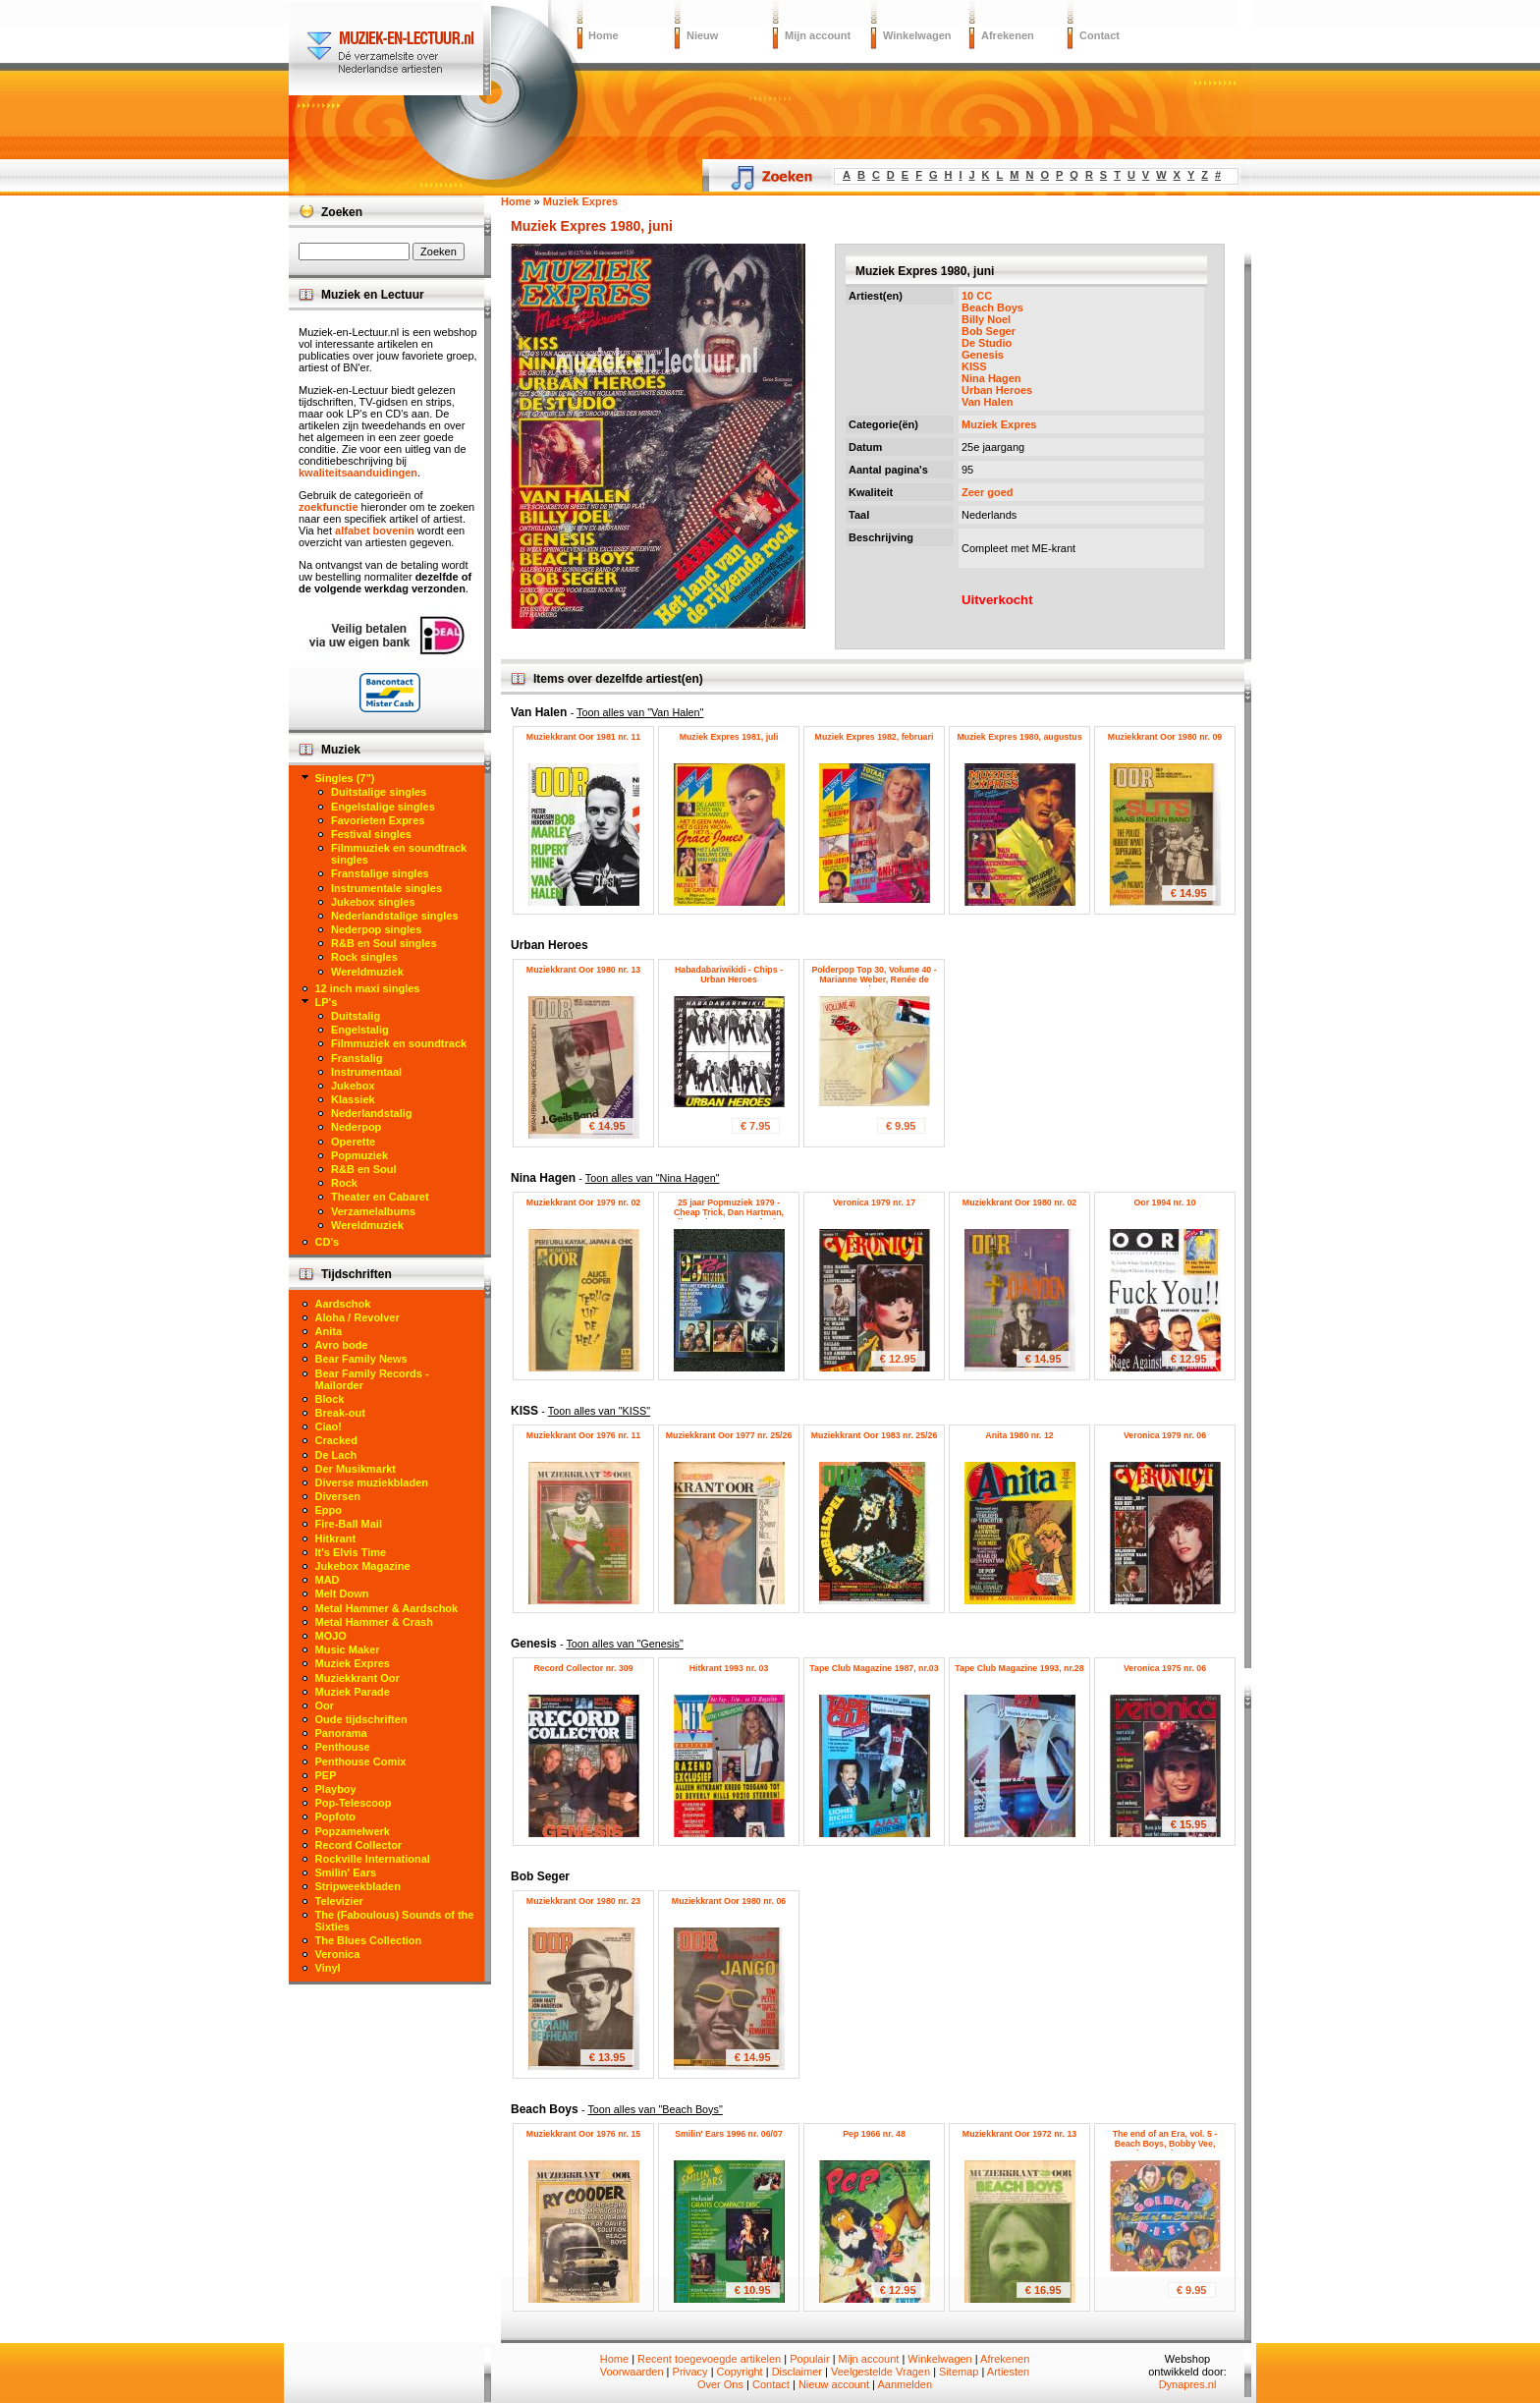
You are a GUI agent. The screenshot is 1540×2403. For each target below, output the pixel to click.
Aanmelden (904, 2384)
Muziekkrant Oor (357, 1678)
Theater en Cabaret (380, 1196)
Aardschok (343, 1304)
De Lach (336, 1455)
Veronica (337, 1954)
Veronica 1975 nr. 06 (1165, 1668)
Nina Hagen (991, 378)
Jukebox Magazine (363, 1566)
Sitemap (958, 2371)
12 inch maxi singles (367, 988)
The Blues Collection (368, 1940)
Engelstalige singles (383, 806)
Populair (809, 2359)
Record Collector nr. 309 (582, 1668)
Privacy (690, 2371)
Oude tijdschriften (361, 1719)
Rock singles (364, 957)
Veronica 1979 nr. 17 (874, 1202)
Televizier (339, 1901)
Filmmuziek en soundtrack (399, 1043)
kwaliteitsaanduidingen (358, 472)
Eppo (329, 1510)
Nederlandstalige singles (395, 916)
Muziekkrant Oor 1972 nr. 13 (1019, 2134)
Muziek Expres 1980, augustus (1019, 737)
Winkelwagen (917, 35)
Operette (353, 1141)
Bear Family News (361, 1359)
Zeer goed (988, 492)
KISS (974, 366)
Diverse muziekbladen (372, 1482)
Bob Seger (989, 331)
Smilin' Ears (346, 1872)
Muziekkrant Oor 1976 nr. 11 (583, 1435)
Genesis (983, 355)
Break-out (340, 1413)
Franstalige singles (380, 873)
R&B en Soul (364, 1169)
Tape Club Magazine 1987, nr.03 (873, 1668)
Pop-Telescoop (353, 1803)
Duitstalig (355, 1016)
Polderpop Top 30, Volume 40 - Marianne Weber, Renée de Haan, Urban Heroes (873, 979)
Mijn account (818, 35)
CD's (327, 1242)
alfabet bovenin (374, 530)
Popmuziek (359, 1155)
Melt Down (342, 1593)
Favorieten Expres (377, 820)
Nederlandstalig (371, 1113)
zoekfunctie (328, 507)
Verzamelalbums (373, 1211)
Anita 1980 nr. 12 (1019, 1435)
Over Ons (720, 2384)
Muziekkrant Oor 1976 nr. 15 (583, 2134)
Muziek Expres (999, 424)
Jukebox (353, 1085)
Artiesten (1008, 2371)
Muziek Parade (352, 1692)
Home (603, 35)
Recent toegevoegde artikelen (709, 2359)
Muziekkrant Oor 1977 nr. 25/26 (729, 1435)
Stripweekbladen (358, 1886)
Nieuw (702, 35)
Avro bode (341, 1345)
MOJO (331, 1636)
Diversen (337, 1496)
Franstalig (357, 1058)
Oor (325, 1705)
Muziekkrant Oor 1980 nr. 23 (583, 1901)
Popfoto (336, 1816)
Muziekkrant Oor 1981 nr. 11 (583, 737)
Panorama (341, 1733)
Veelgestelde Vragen (880, 2371)
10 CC (977, 296)
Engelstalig (360, 1029)
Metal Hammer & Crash (374, 1622)
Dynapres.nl (1188, 2384)
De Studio (987, 343)
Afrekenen (1007, 35)
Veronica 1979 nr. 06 (1165, 1435)
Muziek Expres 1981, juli (729, 737)
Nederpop (356, 1127)
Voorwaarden (632, 2371)
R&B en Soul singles (384, 943)
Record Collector (359, 1845)
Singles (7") (345, 778)
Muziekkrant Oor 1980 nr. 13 (583, 970)
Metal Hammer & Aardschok (387, 1608)
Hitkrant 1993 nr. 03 (729, 1668)
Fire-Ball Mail (348, 1524)
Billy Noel (986, 319)
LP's (326, 1002)
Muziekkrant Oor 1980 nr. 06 (729, 1901)
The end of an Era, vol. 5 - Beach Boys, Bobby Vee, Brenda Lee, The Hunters (1165, 2143)
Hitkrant (336, 1538)
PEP (326, 1775)
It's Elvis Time (351, 1552)
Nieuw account (833, 2384)
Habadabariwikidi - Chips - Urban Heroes (729, 974)
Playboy (336, 1789)
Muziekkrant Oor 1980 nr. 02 (1019, 1202)
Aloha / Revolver (357, 1317)
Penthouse (342, 1747)
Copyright (740, 2371)
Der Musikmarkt (356, 1469)
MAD (327, 1580)
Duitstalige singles (378, 792)
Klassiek (353, 1099)
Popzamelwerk (352, 1831)
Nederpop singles (376, 929)
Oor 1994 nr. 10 (1164, 1202)
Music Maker (347, 1649)
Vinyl (328, 1968)
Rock (344, 1183)
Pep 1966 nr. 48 (874, 2134)
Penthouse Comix (361, 1761)
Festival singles (371, 834)
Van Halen (988, 402)
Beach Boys (992, 307)
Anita (329, 1331)
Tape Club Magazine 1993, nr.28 (1019, 1668)
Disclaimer (797, 2371)
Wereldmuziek (367, 972)
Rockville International (372, 1859)
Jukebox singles (373, 902)
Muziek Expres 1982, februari (874, 737)
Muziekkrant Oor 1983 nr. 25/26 (874, 1435)
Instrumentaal (366, 1072)
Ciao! (329, 1426)
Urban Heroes (997, 390)
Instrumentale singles (386, 888)
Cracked (336, 1440)
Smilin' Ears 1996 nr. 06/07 (729, 2134)
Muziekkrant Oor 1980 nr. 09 (1165, 737)
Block (330, 1399)
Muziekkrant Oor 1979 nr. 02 (583, 1202)
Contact (1099, 35)
